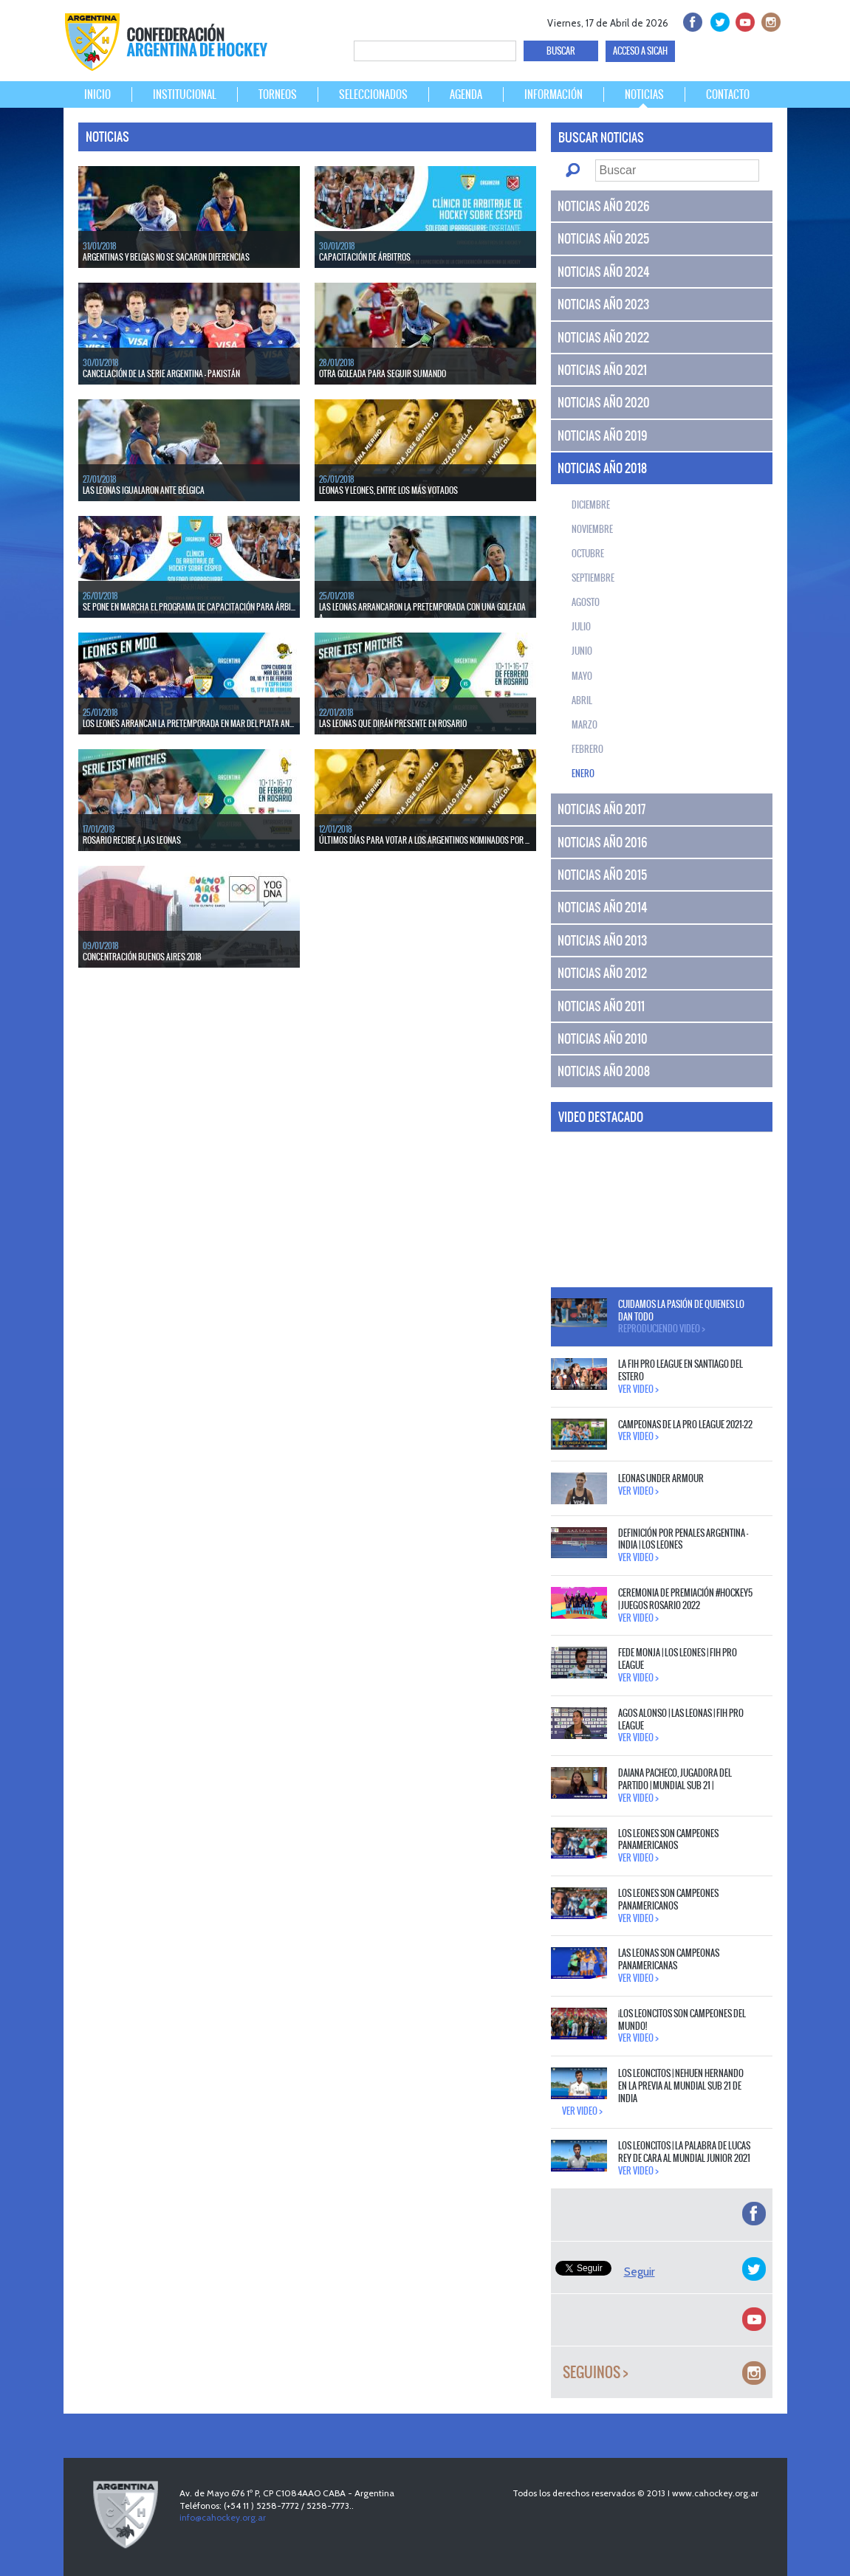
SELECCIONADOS (373, 94)
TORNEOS (277, 94)
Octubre (588, 553)
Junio (582, 651)
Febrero (587, 749)
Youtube (743, 20)
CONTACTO (728, 94)
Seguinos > (595, 2373)
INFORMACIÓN (553, 94)
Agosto (586, 602)
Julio (581, 626)
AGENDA (466, 94)
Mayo (582, 676)
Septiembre (593, 578)
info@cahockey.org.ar (222, 2517)
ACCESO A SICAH (640, 51)
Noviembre (592, 529)
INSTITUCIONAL (184, 94)
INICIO (97, 94)
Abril (582, 700)
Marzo (584, 724)
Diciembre (591, 505)
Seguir (639, 2272)
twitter (717, 20)
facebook (692, 20)
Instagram (769, 20)
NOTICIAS (644, 94)
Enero (583, 773)
